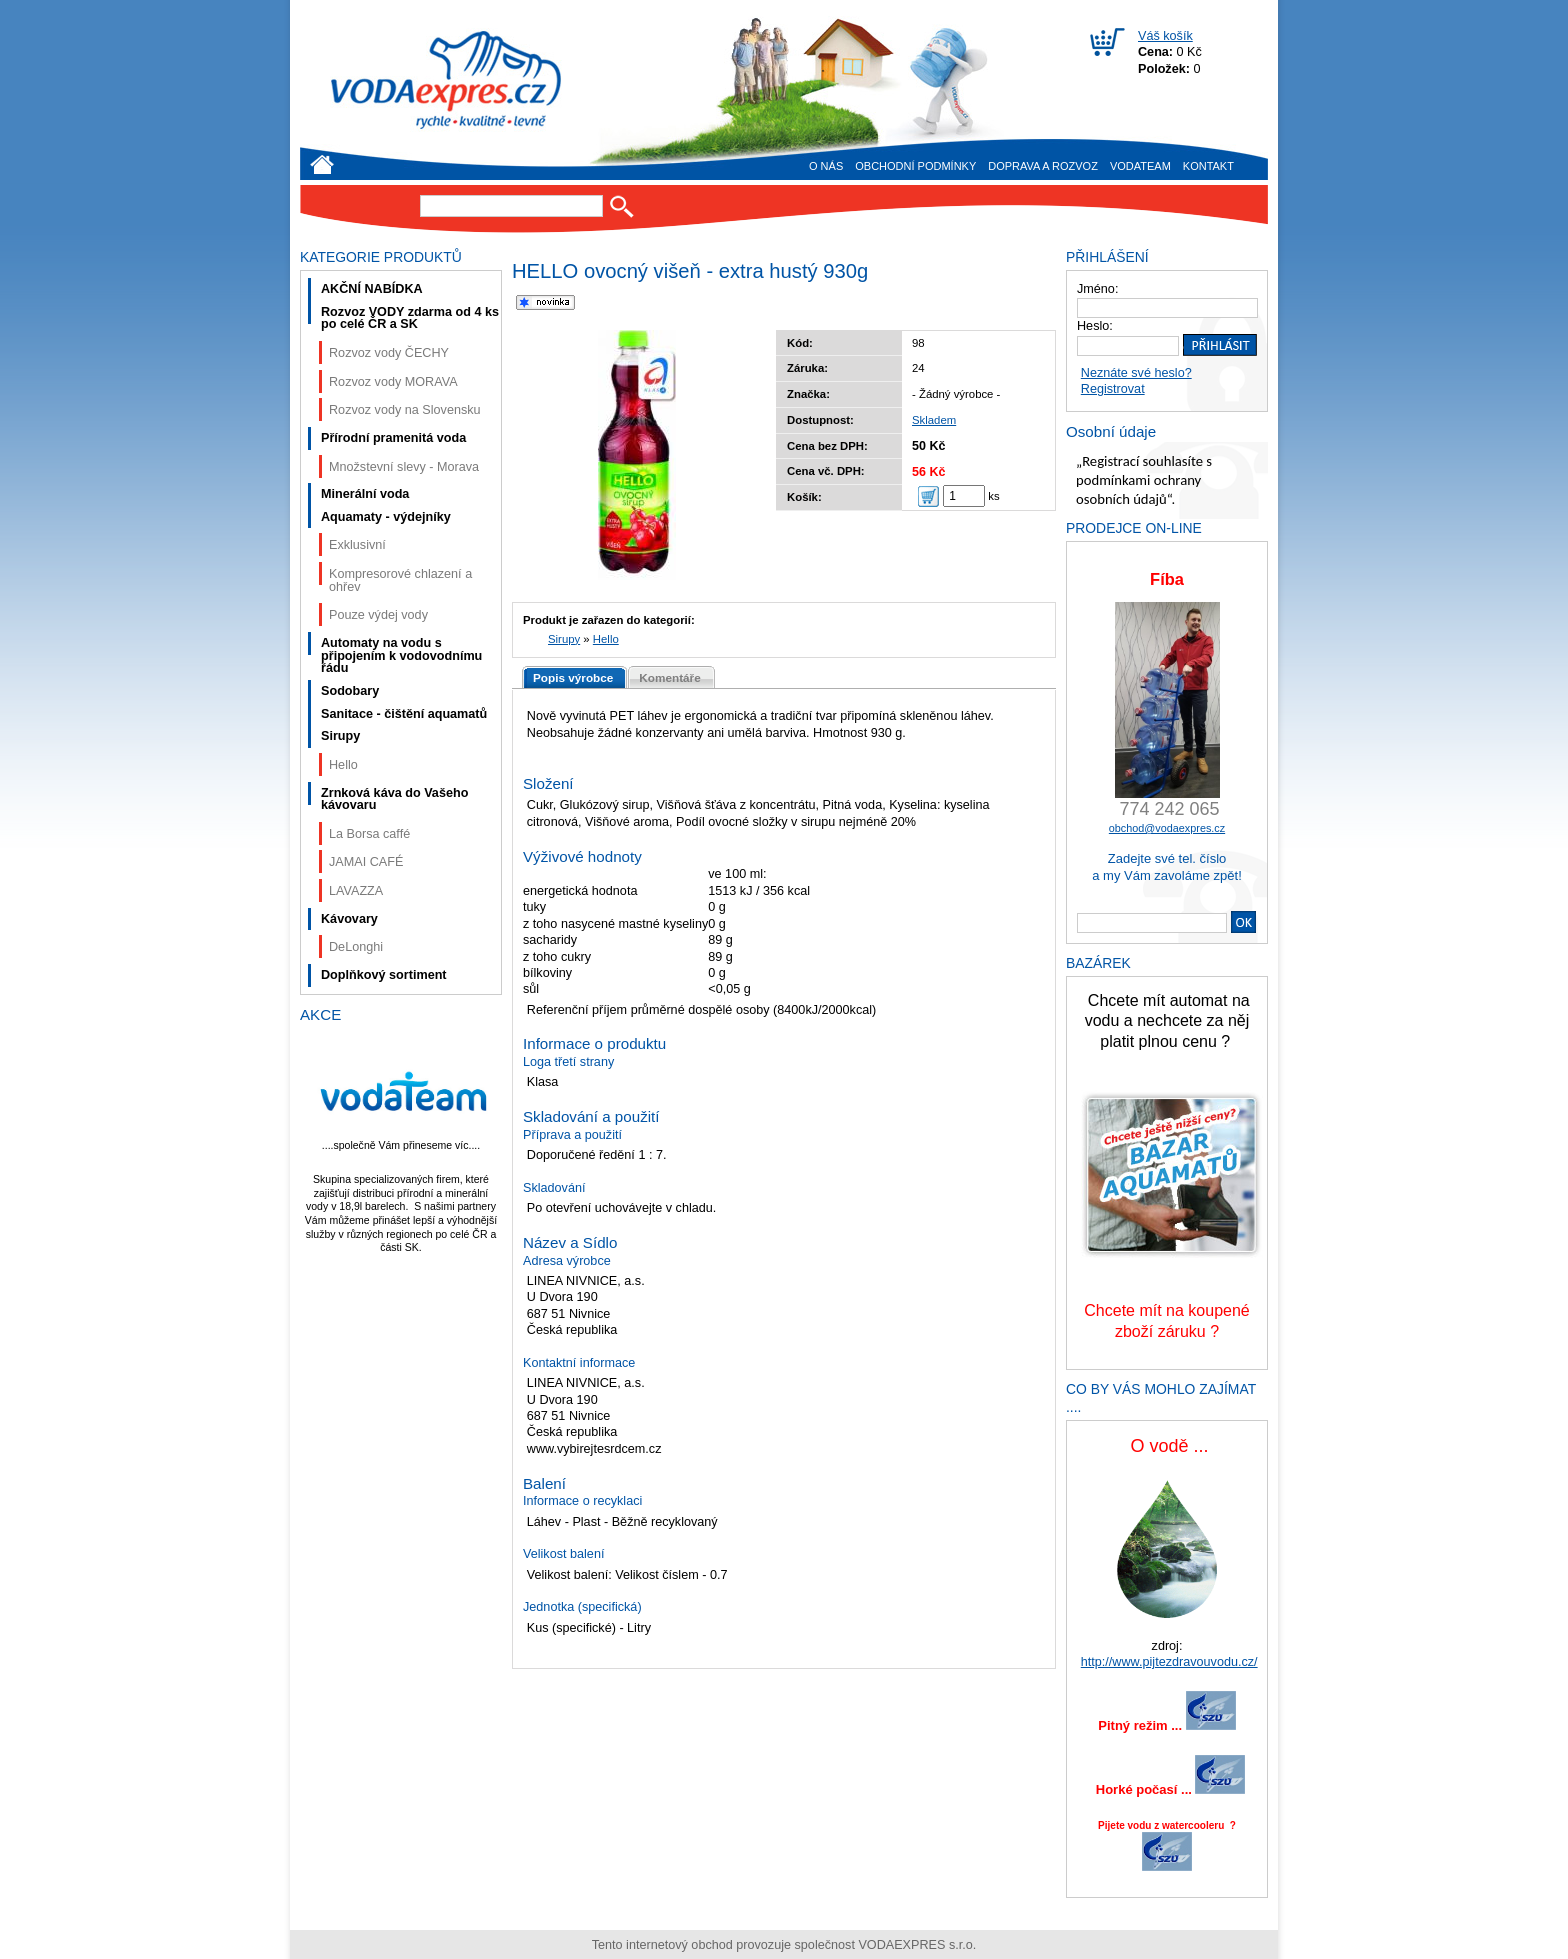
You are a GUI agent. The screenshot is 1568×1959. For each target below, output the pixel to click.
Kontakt (1208, 166)
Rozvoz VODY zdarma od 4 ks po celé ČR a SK (410, 318)
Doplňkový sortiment (384, 975)
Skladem (934, 420)
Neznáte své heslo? (1136, 373)
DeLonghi (356, 947)
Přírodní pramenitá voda (393, 438)
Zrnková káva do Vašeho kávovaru (394, 799)
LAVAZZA (356, 891)
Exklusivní (357, 545)
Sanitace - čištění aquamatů (404, 714)
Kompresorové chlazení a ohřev (400, 580)
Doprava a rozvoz (1043, 166)
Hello (606, 639)
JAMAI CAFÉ (366, 862)
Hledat (621, 206)
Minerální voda (365, 494)
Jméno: (1097, 289)
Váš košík (1165, 36)
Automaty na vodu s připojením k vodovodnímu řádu (401, 655)
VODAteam (1140, 166)
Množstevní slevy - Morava (404, 467)
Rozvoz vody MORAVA (393, 382)
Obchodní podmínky (915, 166)
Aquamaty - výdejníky (386, 517)
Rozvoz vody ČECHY (389, 353)
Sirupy (564, 639)
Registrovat (1113, 389)
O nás (826, 166)
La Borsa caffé (369, 834)
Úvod (322, 164)
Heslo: (1095, 326)
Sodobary (350, 691)
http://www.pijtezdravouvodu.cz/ (1169, 1662)
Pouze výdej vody (378, 615)
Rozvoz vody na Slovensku (405, 410)
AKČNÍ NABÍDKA (372, 289)
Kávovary (349, 919)
